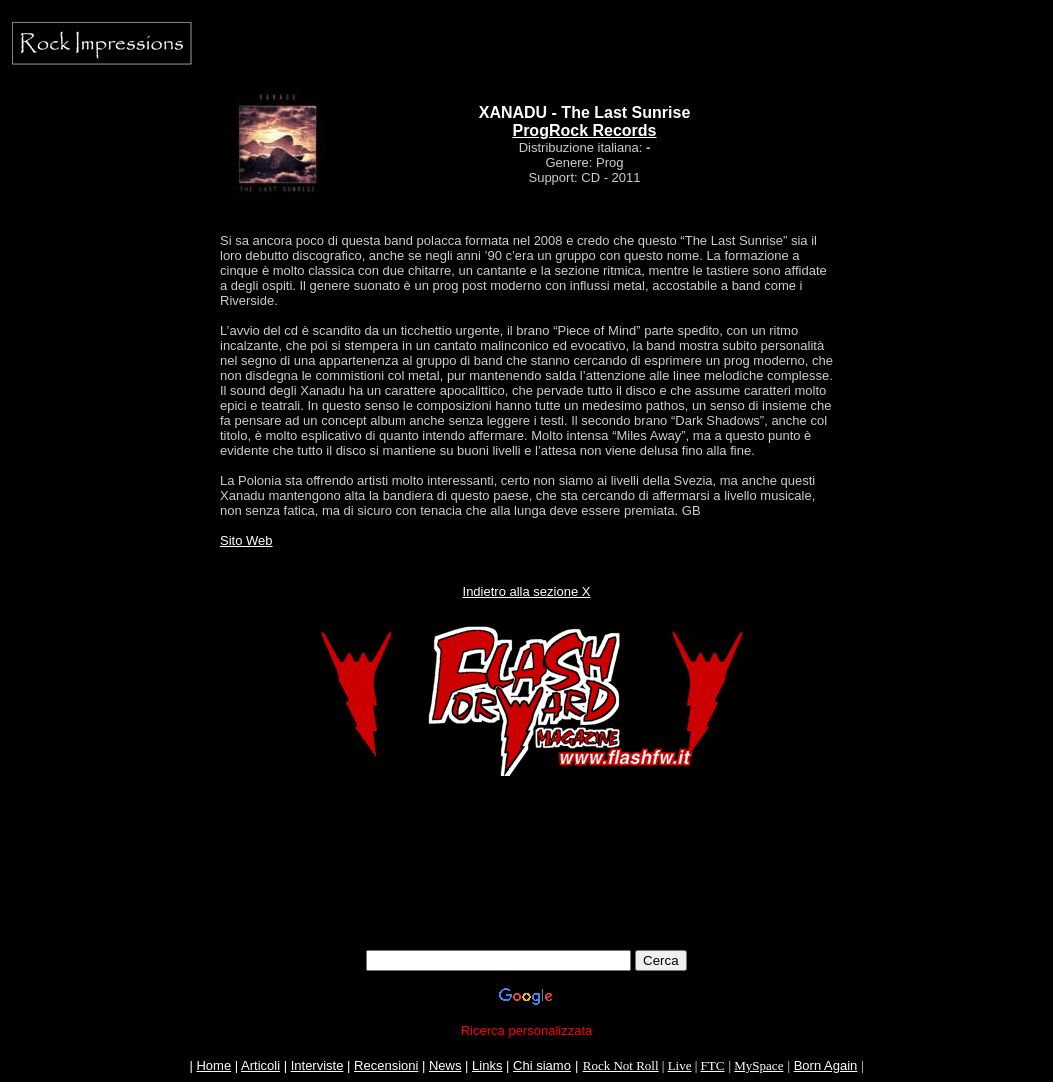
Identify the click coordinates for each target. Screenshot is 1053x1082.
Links (487, 1065)
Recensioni (386, 1065)
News (445, 1065)
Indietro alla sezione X (527, 591)
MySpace (758, 1065)
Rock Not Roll (621, 1065)
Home (213, 1065)
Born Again (826, 1065)
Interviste (317, 1065)
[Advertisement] (527, 905)
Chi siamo (542, 1065)
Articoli (260, 1065)
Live (680, 1065)
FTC (713, 1065)
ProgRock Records (584, 130)
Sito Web (246, 540)
